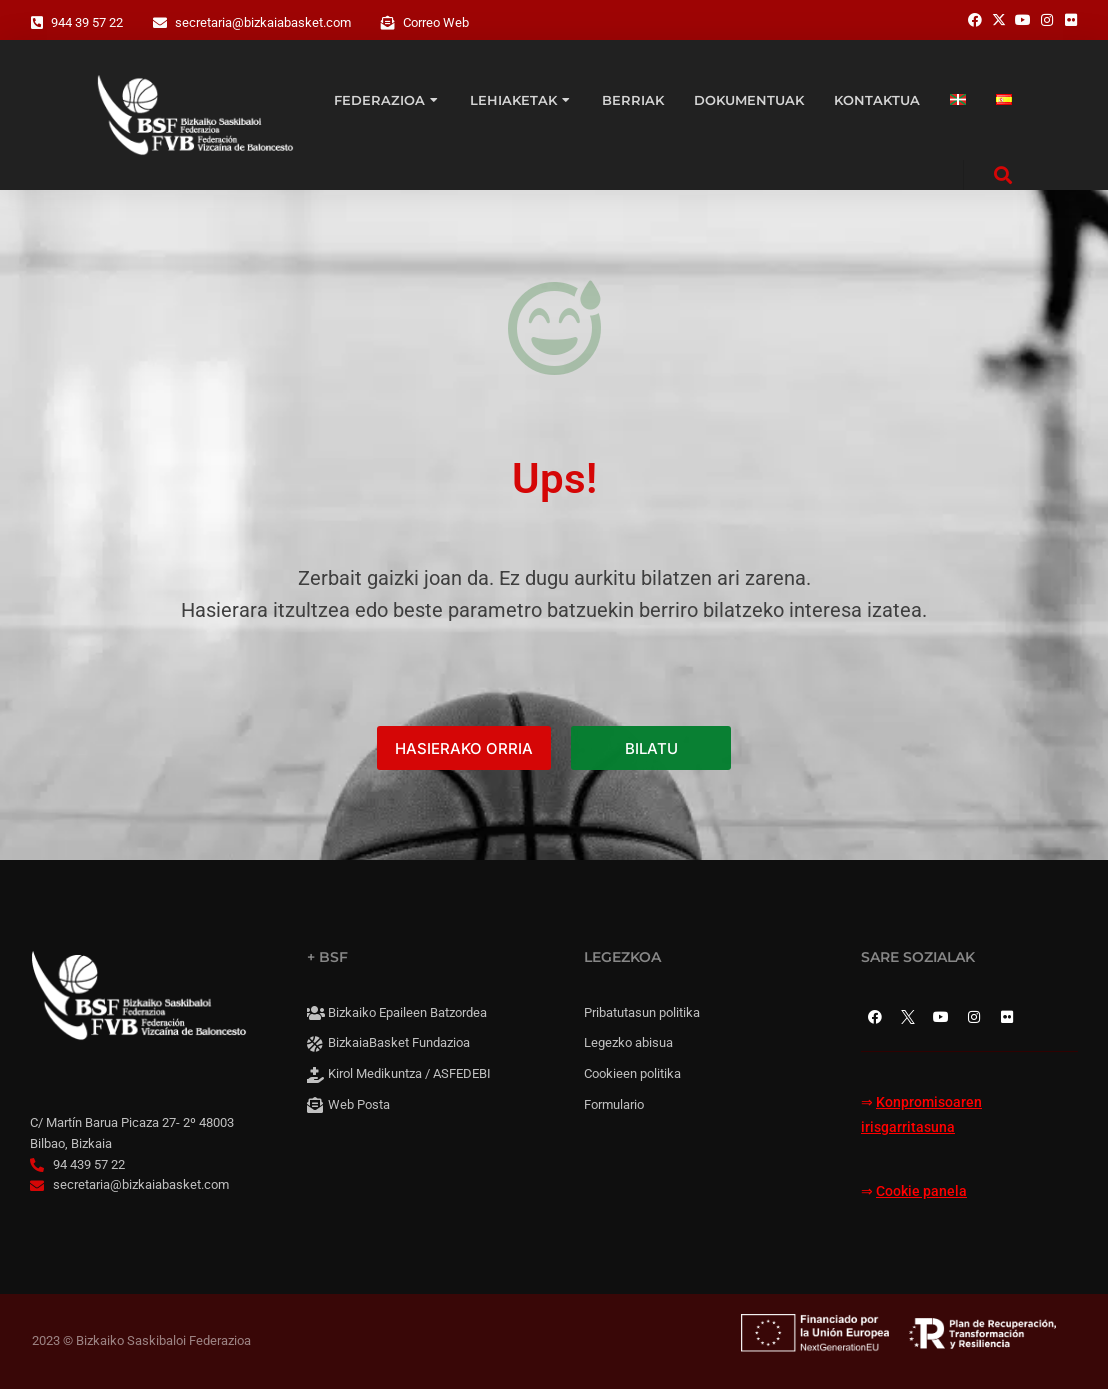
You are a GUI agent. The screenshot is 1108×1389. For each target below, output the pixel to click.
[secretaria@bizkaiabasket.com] (160, 23)
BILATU (651, 748)
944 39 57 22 (87, 22)
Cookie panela (921, 1191)
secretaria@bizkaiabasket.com (263, 22)
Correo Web (436, 22)
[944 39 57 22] (37, 23)
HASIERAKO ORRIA (464, 748)
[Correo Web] (388, 23)
